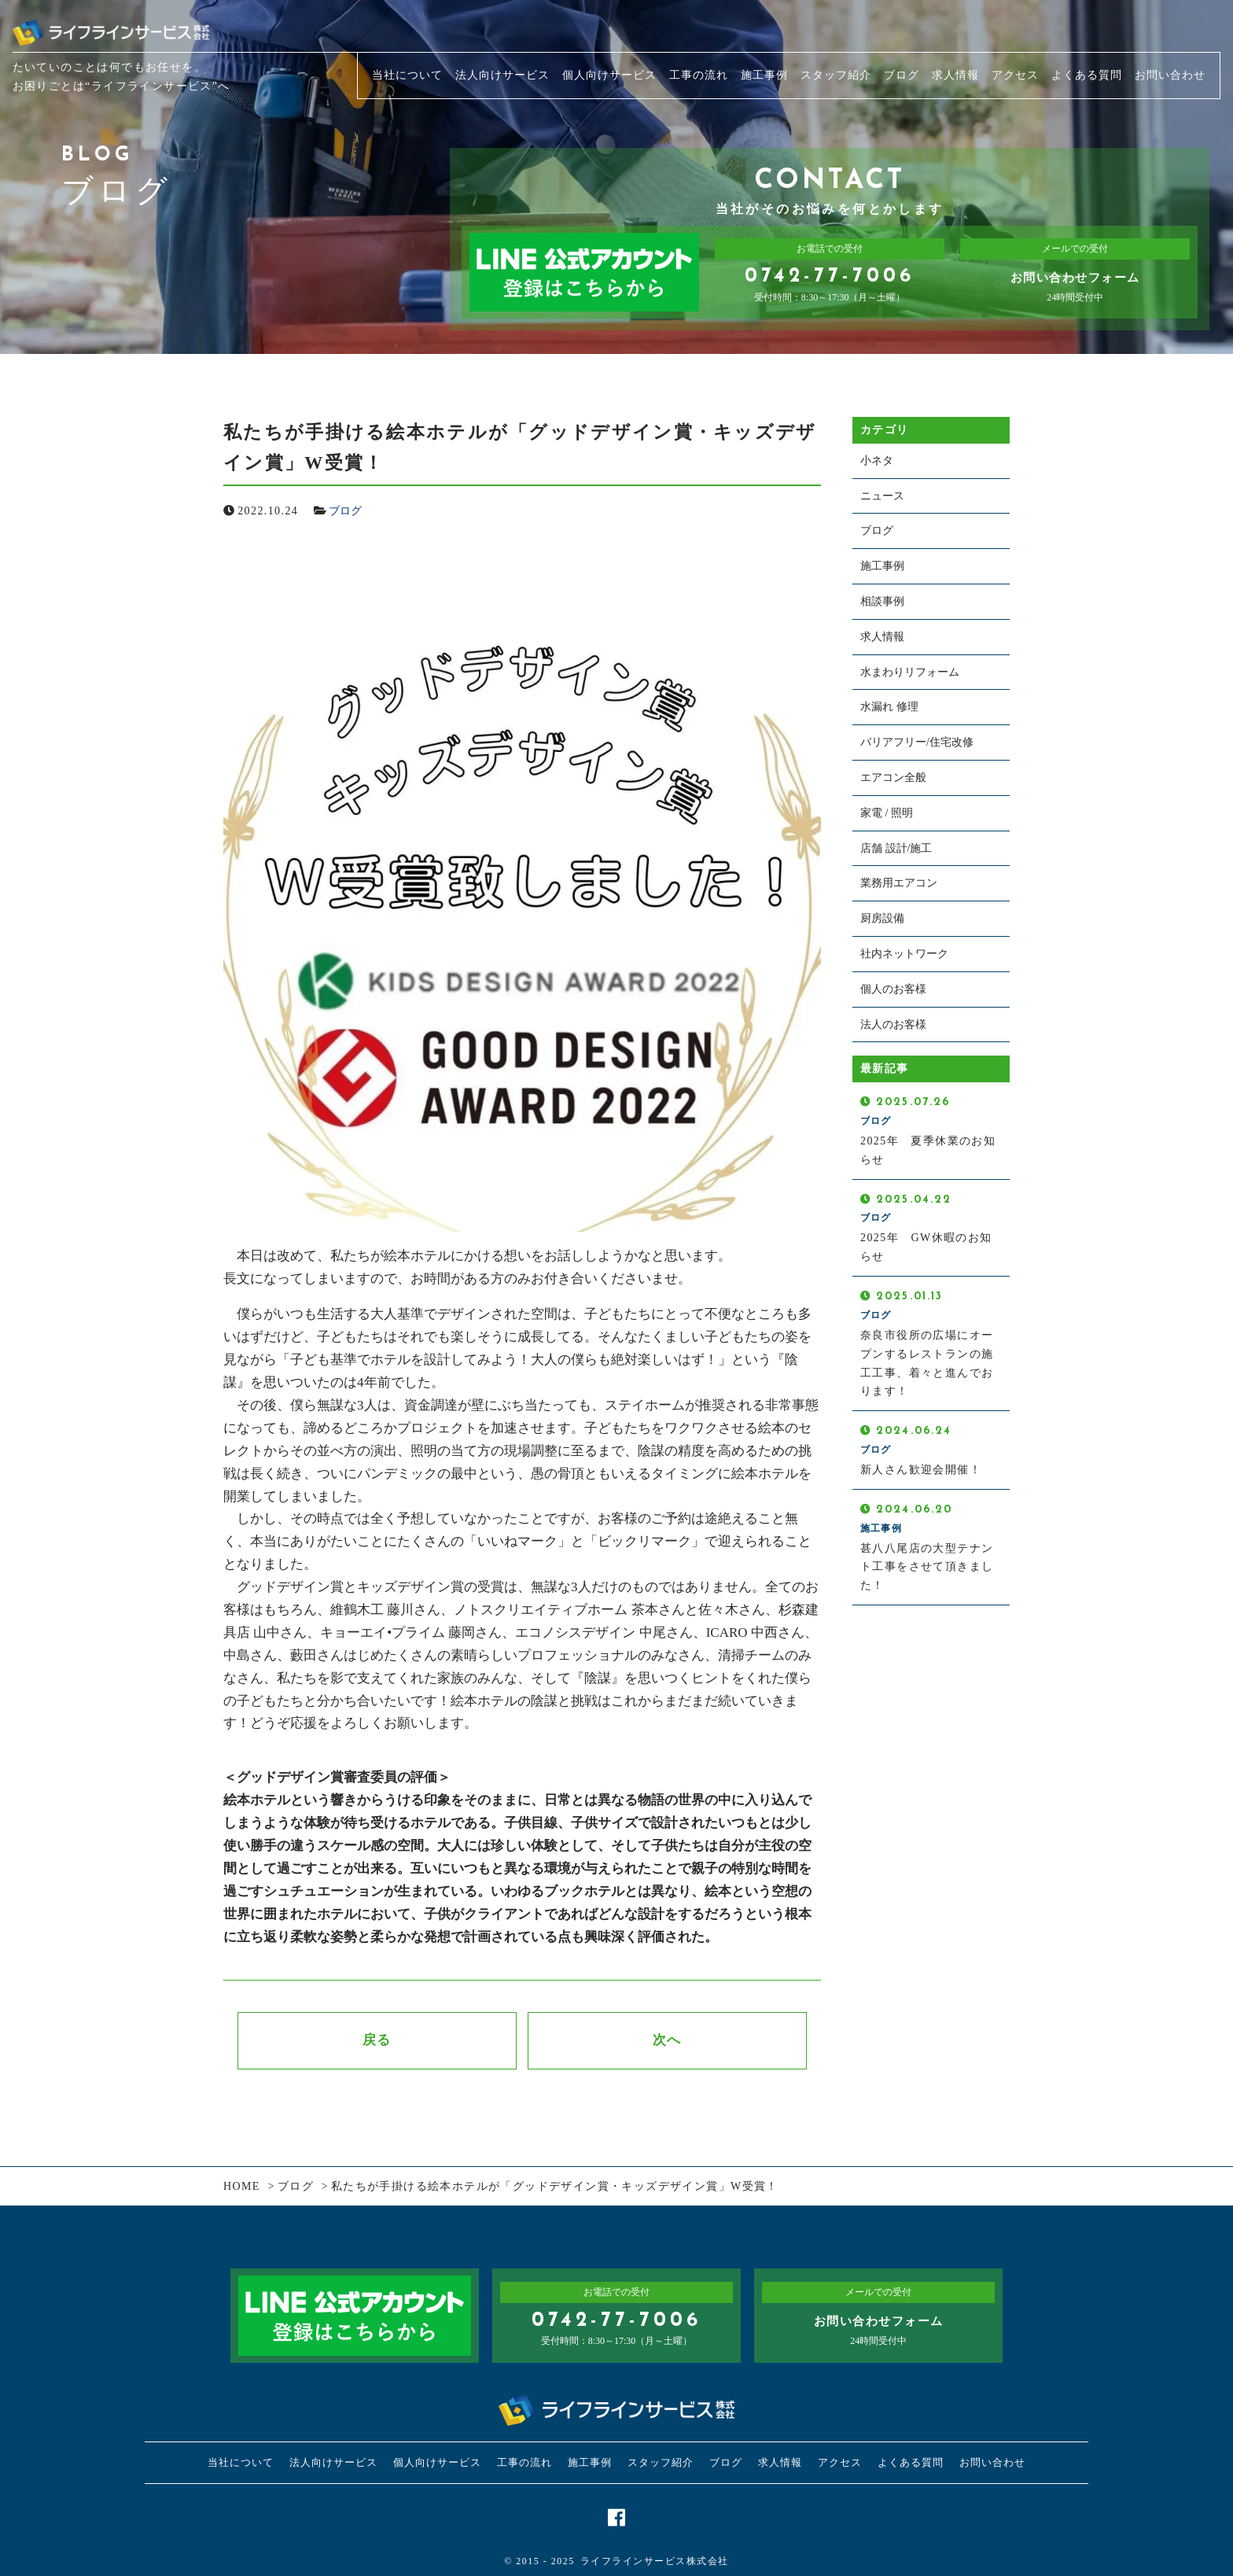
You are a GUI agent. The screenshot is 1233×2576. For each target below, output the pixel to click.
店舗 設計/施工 (896, 848)
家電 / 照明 (886, 813)
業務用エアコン (898, 883)
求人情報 (882, 637)
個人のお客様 (893, 989)
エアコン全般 (893, 777)
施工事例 (882, 566)
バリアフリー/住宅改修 (917, 742)
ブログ (345, 511)
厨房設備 (882, 918)
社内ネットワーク (904, 954)
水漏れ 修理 (889, 707)
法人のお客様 (893, 1024)
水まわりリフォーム (909, 672)
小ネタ (876, 460)
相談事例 (882, 601)
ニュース (882, 496)
